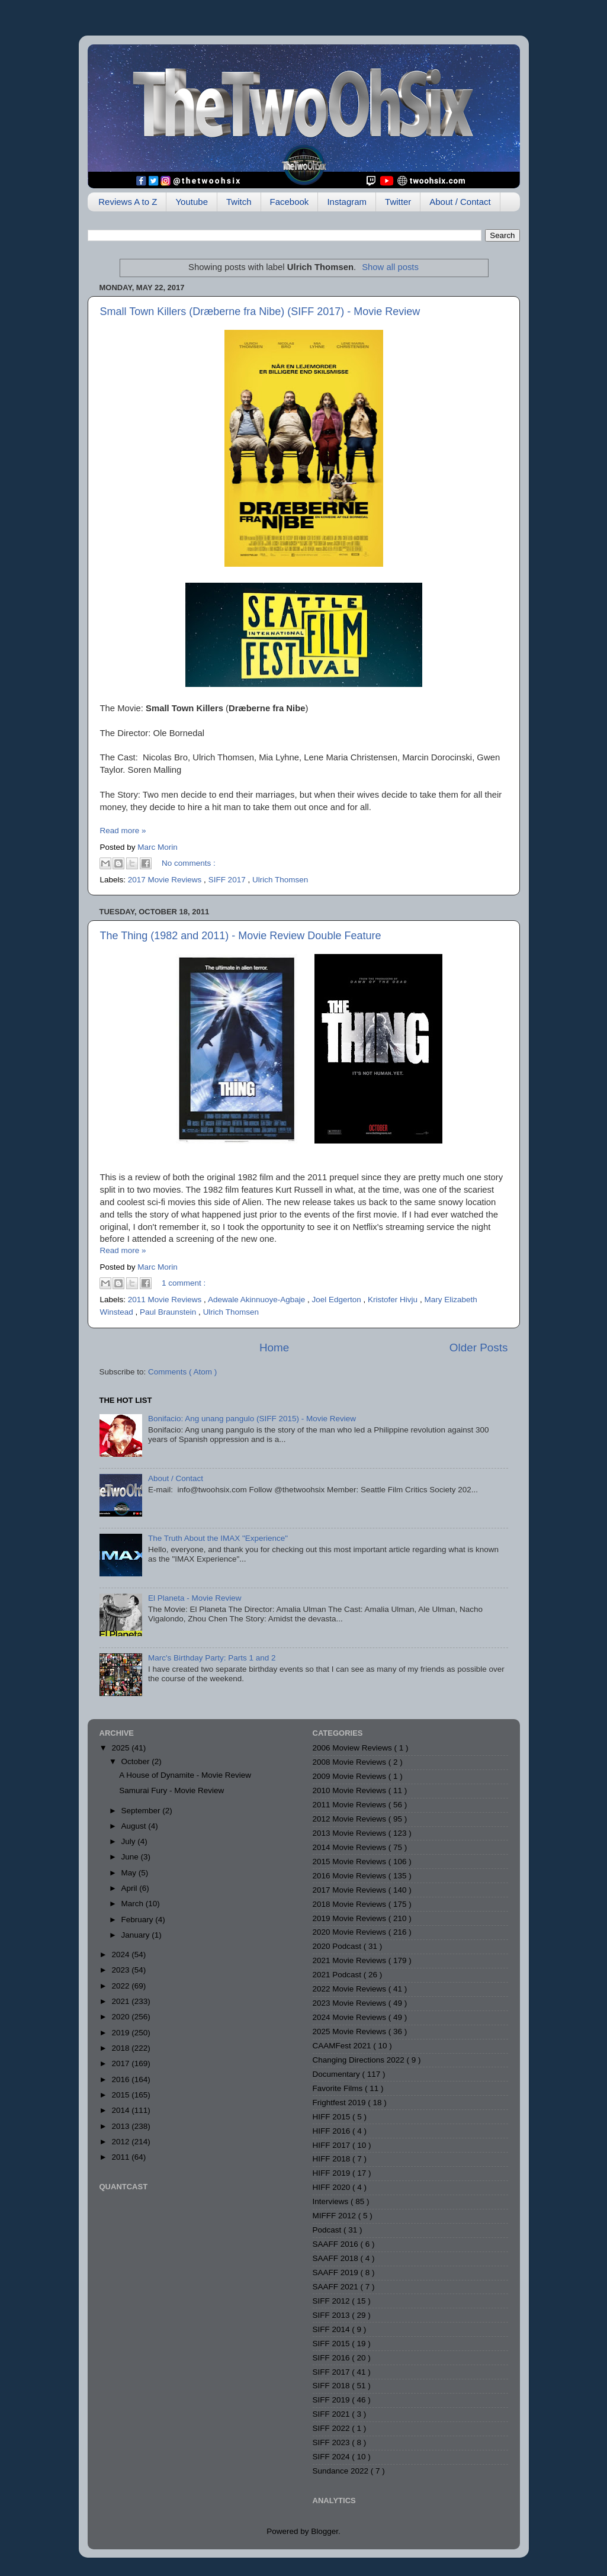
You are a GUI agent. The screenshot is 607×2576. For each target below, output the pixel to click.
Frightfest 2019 (340, 2102)
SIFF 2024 (332, 2456)
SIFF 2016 (332, 2357)
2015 (121, 2094)
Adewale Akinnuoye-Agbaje (257, 1299)
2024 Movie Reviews (350, 2017)
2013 (121, 2126)
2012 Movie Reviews (350, 1818)
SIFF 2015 (332, 2343)
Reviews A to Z (127, 202)
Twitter (398, 202)
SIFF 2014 (332, 2329)
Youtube (191, 202)
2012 (121, 2141)
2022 (121, 1985)
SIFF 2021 (332, 2414)
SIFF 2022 (332, 2428)
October (136, 1761)
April (130, 1888)
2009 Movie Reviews (350, 1776)
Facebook (289, 202)
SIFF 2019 (332, 2399)
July (129, 1841)
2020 (121, 2016)
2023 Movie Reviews (350, 2003)
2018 (121, 2048)
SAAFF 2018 (337, 2258)
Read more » (123, 830)
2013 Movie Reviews (350, 1833)
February (138, 1919)
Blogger (324, 2531)
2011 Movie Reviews (166, 1299)
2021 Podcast (338, 1974)
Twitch (239, 202)
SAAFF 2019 (337, 2272)
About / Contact (459, 202)
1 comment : (183, 1283)
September (142, 1810)
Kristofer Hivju (394, 1299)
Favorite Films (339, 2088)
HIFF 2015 (333, 2116)
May (130, 1872)
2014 (121, 2110)
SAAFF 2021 (337, 2286)
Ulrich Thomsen (280, 879)
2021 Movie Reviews (350, 1960)
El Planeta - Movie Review (195, 1598)
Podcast (328, 2229)
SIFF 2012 (332, 2300)
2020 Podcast (338, 1946)
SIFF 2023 (332, 2442)
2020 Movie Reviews (350, 1932)
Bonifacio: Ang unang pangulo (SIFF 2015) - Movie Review (252, 1418)
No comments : (189, 863)
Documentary (337, 2074)
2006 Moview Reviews (353, 1747)
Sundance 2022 (342, 2470)
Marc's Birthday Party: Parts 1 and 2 (212, 1657)
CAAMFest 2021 (343, 2045)
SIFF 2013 (332, 2315)
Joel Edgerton (338, 1299)
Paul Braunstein (169, 1312)
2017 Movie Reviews (166, 879)
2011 (121, 2157)
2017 (121, 2063)
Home (274, 1347)
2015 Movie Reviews (350, 1861)
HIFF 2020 (333, 2187)
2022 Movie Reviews (350, 1988)
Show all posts (390, 267)
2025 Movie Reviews (350, 2031)
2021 (121, 2001)
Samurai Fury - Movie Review (171, 1790)
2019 (121, 2032)
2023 (121, 1969)
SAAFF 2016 (337, 2244)
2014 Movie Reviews (350, 1847)
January (136, 1935)
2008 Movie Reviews (350, 1762)
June (131, 1856)
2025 (121, 1747)
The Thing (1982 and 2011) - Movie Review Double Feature (240, 936)
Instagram (347, 202)
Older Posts (478, 1347)
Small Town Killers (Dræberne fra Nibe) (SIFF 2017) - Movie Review (260, 311)
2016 (121, 2079)
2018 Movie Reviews (350, 1904)
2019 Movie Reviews (350, 1918)
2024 (121, 1954)
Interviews (332, 2201)
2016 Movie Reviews (350, 1875)
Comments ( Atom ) (182, 1371)
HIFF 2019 (333, 2173)
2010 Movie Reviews (350, 1790)
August (135, 1826)
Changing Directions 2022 (360, 2059)
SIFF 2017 (228, 879)
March (133, 1903)
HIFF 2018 (333, 2158)
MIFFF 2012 (335, 2215)
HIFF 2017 (333, 2145)
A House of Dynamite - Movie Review (185, 1775)
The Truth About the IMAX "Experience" (218, 1538)
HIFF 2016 (333, 2131)
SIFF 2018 (332, 2385)
